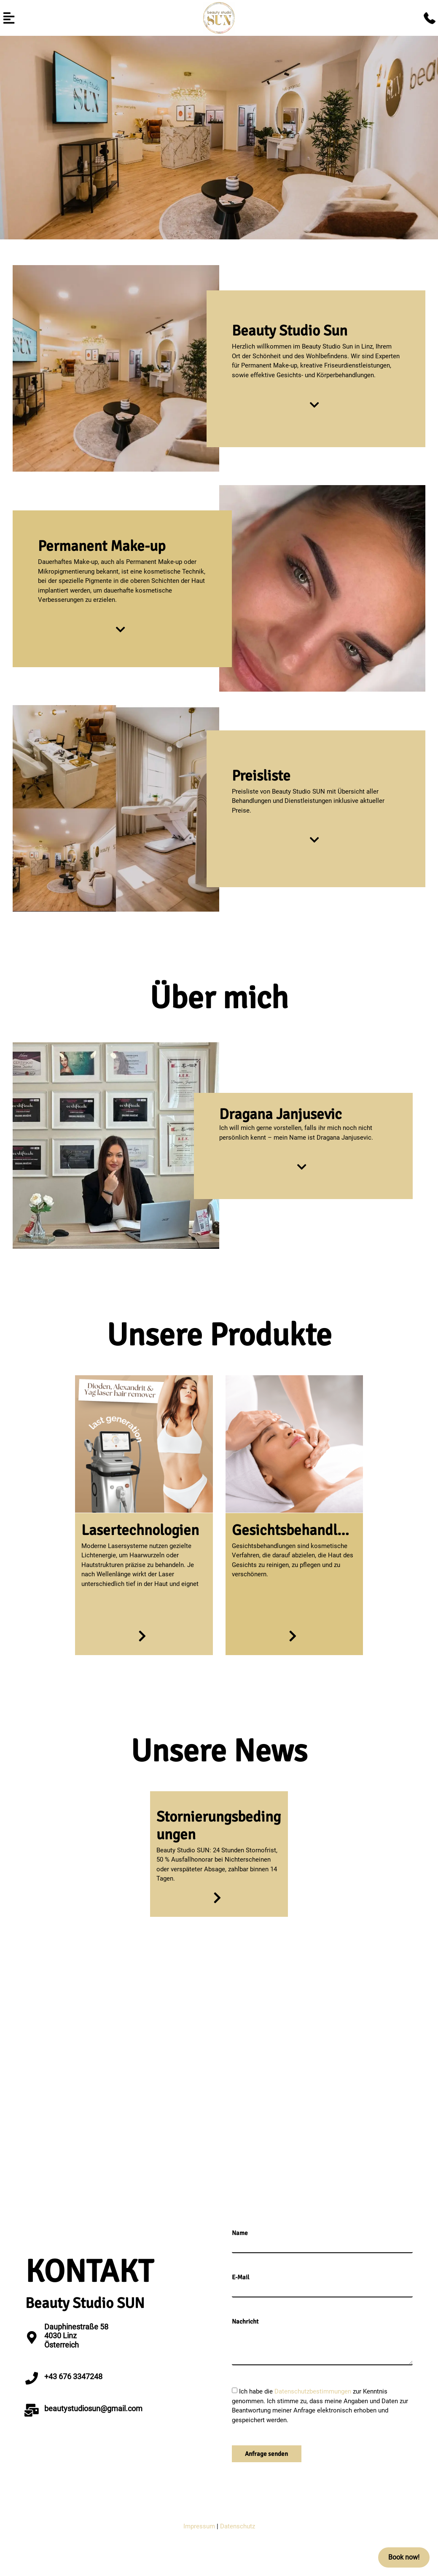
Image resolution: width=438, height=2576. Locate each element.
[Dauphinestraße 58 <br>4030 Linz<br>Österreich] (31, 2337)
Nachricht (245, 2321)
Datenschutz (237, 2526)
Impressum (199, 2526)
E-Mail (240, 2277)
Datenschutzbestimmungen (313, 2391)
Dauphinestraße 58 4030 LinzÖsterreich (76, 2335)
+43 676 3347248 (73, 2376)
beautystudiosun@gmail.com (93, 2408)
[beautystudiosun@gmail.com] (31, 2410)
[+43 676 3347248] (31, 2378)
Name (240, 2233)
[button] (8, 17)
